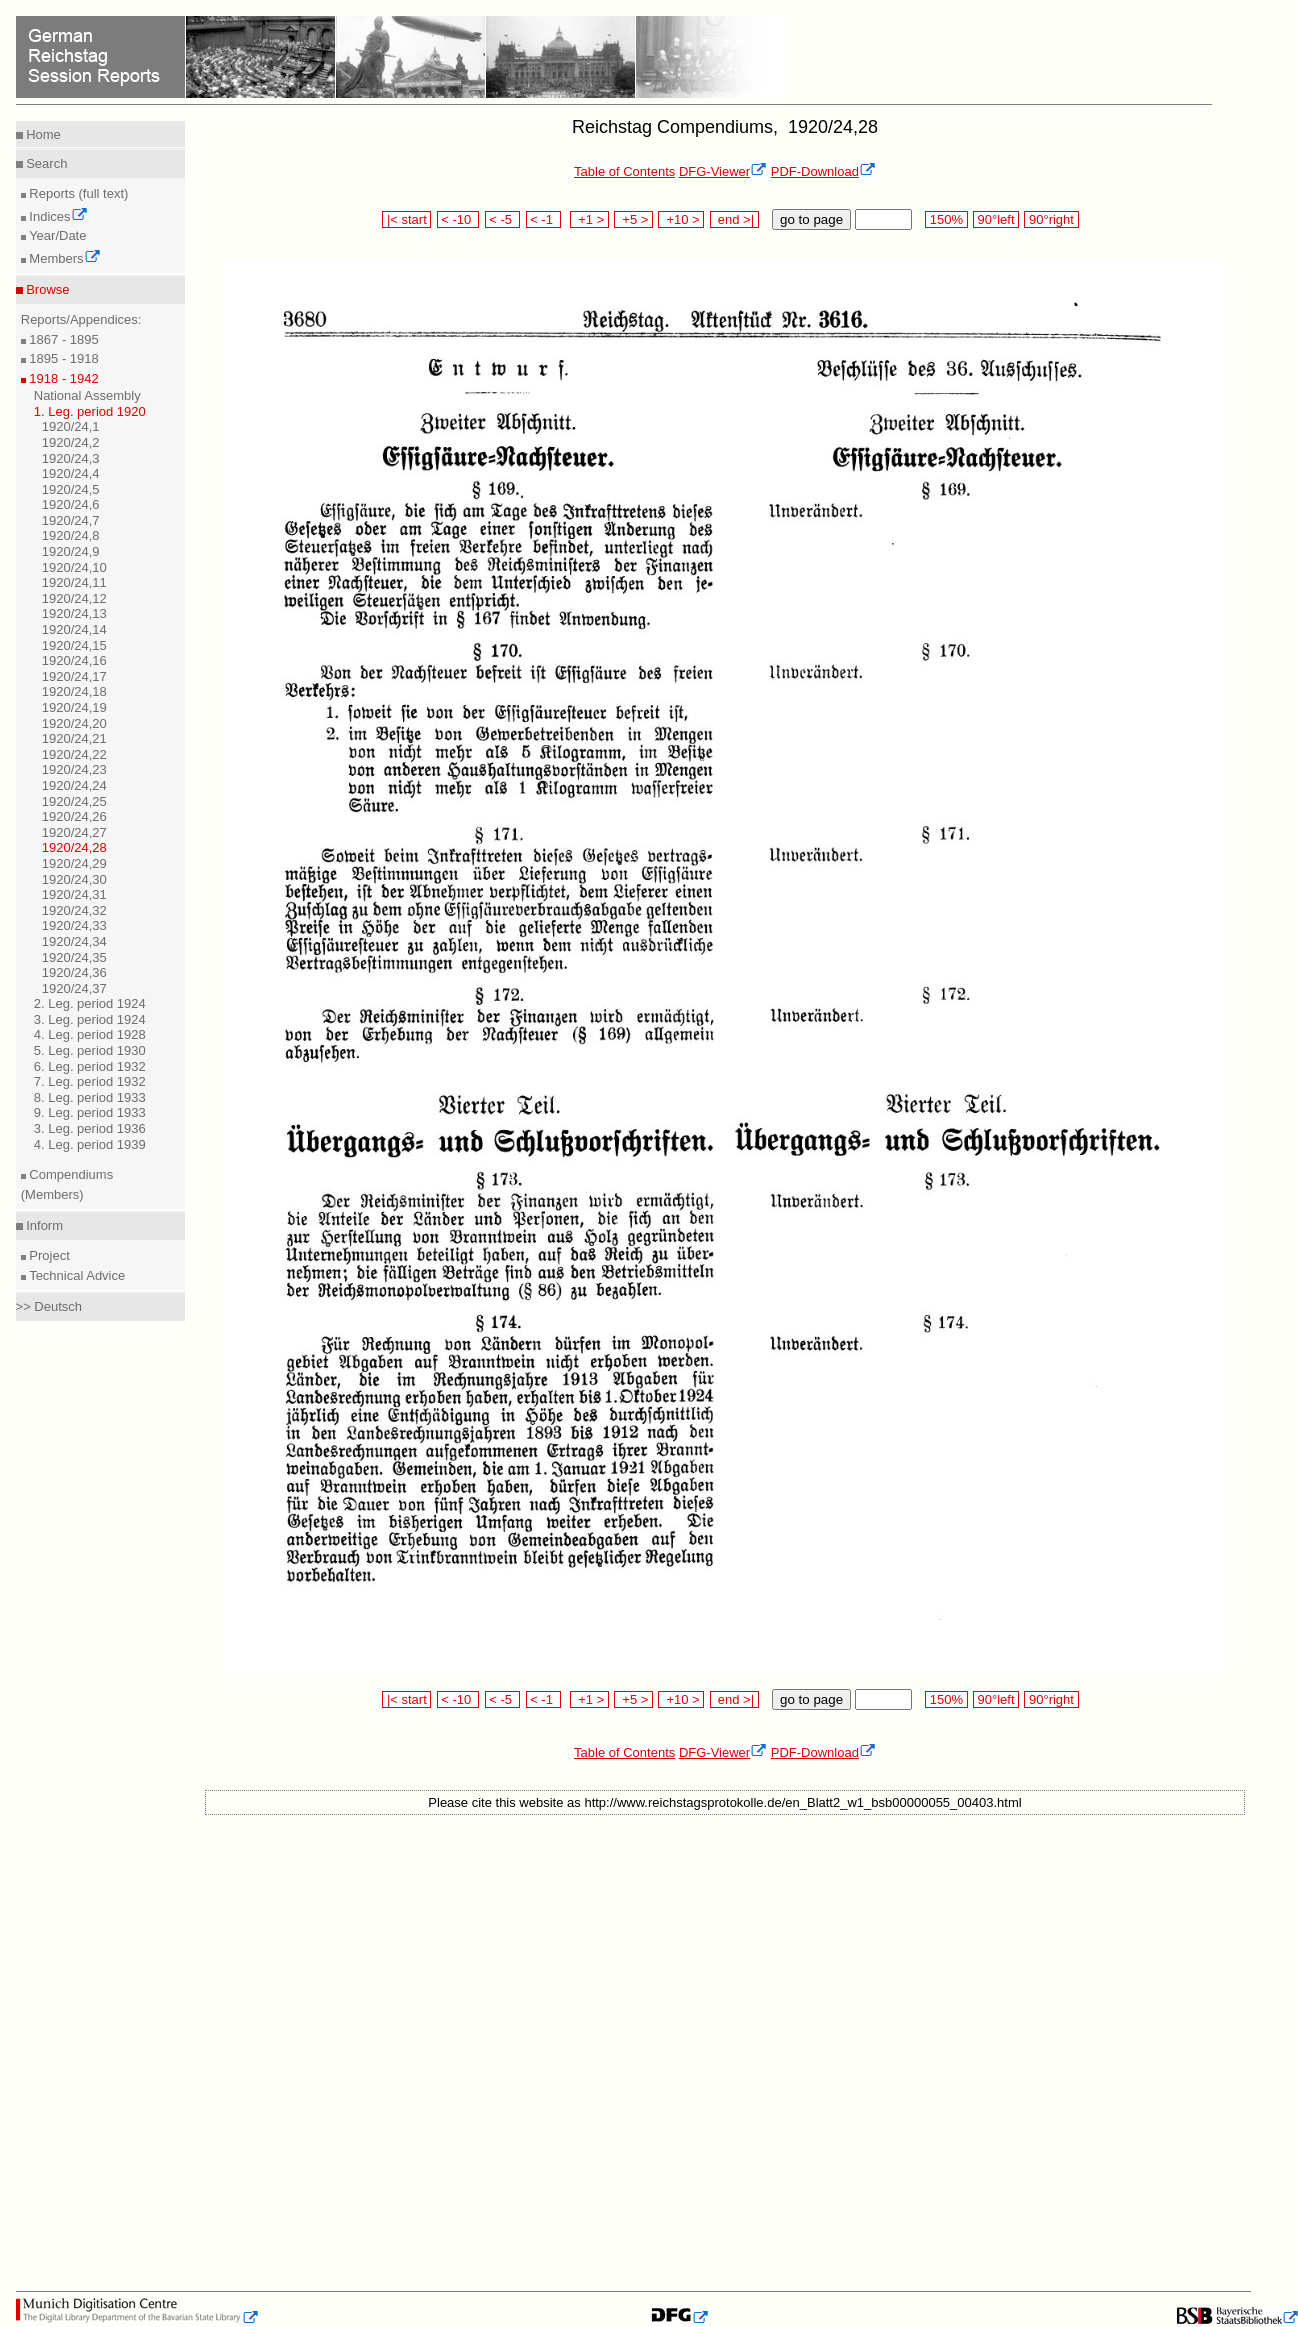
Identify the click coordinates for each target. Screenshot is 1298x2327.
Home (42, 134)
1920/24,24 (74, 785)
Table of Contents (624, 171)
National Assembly (87, 395)
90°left (996, 219)
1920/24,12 (74, 598)
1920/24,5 (71, 489)
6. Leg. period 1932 (90, 1066)
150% (946, 219)
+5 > (633, 219)
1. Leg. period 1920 (90, 411)
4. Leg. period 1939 (90, 1144)
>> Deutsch (49, 1306)
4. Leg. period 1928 (90, 1034)
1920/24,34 (74, 941)
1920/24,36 (74, 972)
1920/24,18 (74, 691)
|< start (406, 219)
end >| (734, 219)
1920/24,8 (71, 535)
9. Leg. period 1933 (90, 1112)
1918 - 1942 (62, 378)
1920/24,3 (71, 458)
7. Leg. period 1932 (90, 1081)
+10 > (681, 219)
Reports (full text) (77, 193)
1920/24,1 (71, 426)
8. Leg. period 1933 (90, 1097)
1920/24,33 (74, 925)
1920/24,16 (74, 660)
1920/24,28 (74, 847)
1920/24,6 (71, 504)
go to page (811, 219)
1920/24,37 (74, 988)
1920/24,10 (74, 567)
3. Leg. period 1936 (90, 1128)
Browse (46, 289)
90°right (1051, 219)
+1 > (589, 219)
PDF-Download (823, 171)
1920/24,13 (74, 613)
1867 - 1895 (62, 339)
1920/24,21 (74, 738)
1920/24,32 (74, 910)
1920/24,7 (71, 520)
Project (48, 1255)
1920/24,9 (71, 551)
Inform (43, 1225)
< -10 (458, 219)
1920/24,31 (74, 894)
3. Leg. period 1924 (90, 1019)
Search (45, 163)
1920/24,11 (74, 582)
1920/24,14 (74, 629)
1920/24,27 (74, 832)
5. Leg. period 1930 (90, 1050)
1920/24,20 (74, 723)
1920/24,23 (74, 769)
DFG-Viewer (723, 171)
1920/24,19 (74, 707)
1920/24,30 (74, 879)
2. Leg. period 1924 (90, 1003)
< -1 (544, 219)
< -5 (503, 219)
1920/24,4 (71, 473)
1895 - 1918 (62, 358)
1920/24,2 (71, 442)
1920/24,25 (74, 801)
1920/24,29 (74, 863)
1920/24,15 (74, 645)
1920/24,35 (74, 957)
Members (63, 258)
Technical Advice (76, 1275)
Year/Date (56, 235)
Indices (57, 216)
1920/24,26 (74, 816)
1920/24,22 (74, 754)
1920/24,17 (74, 676)
